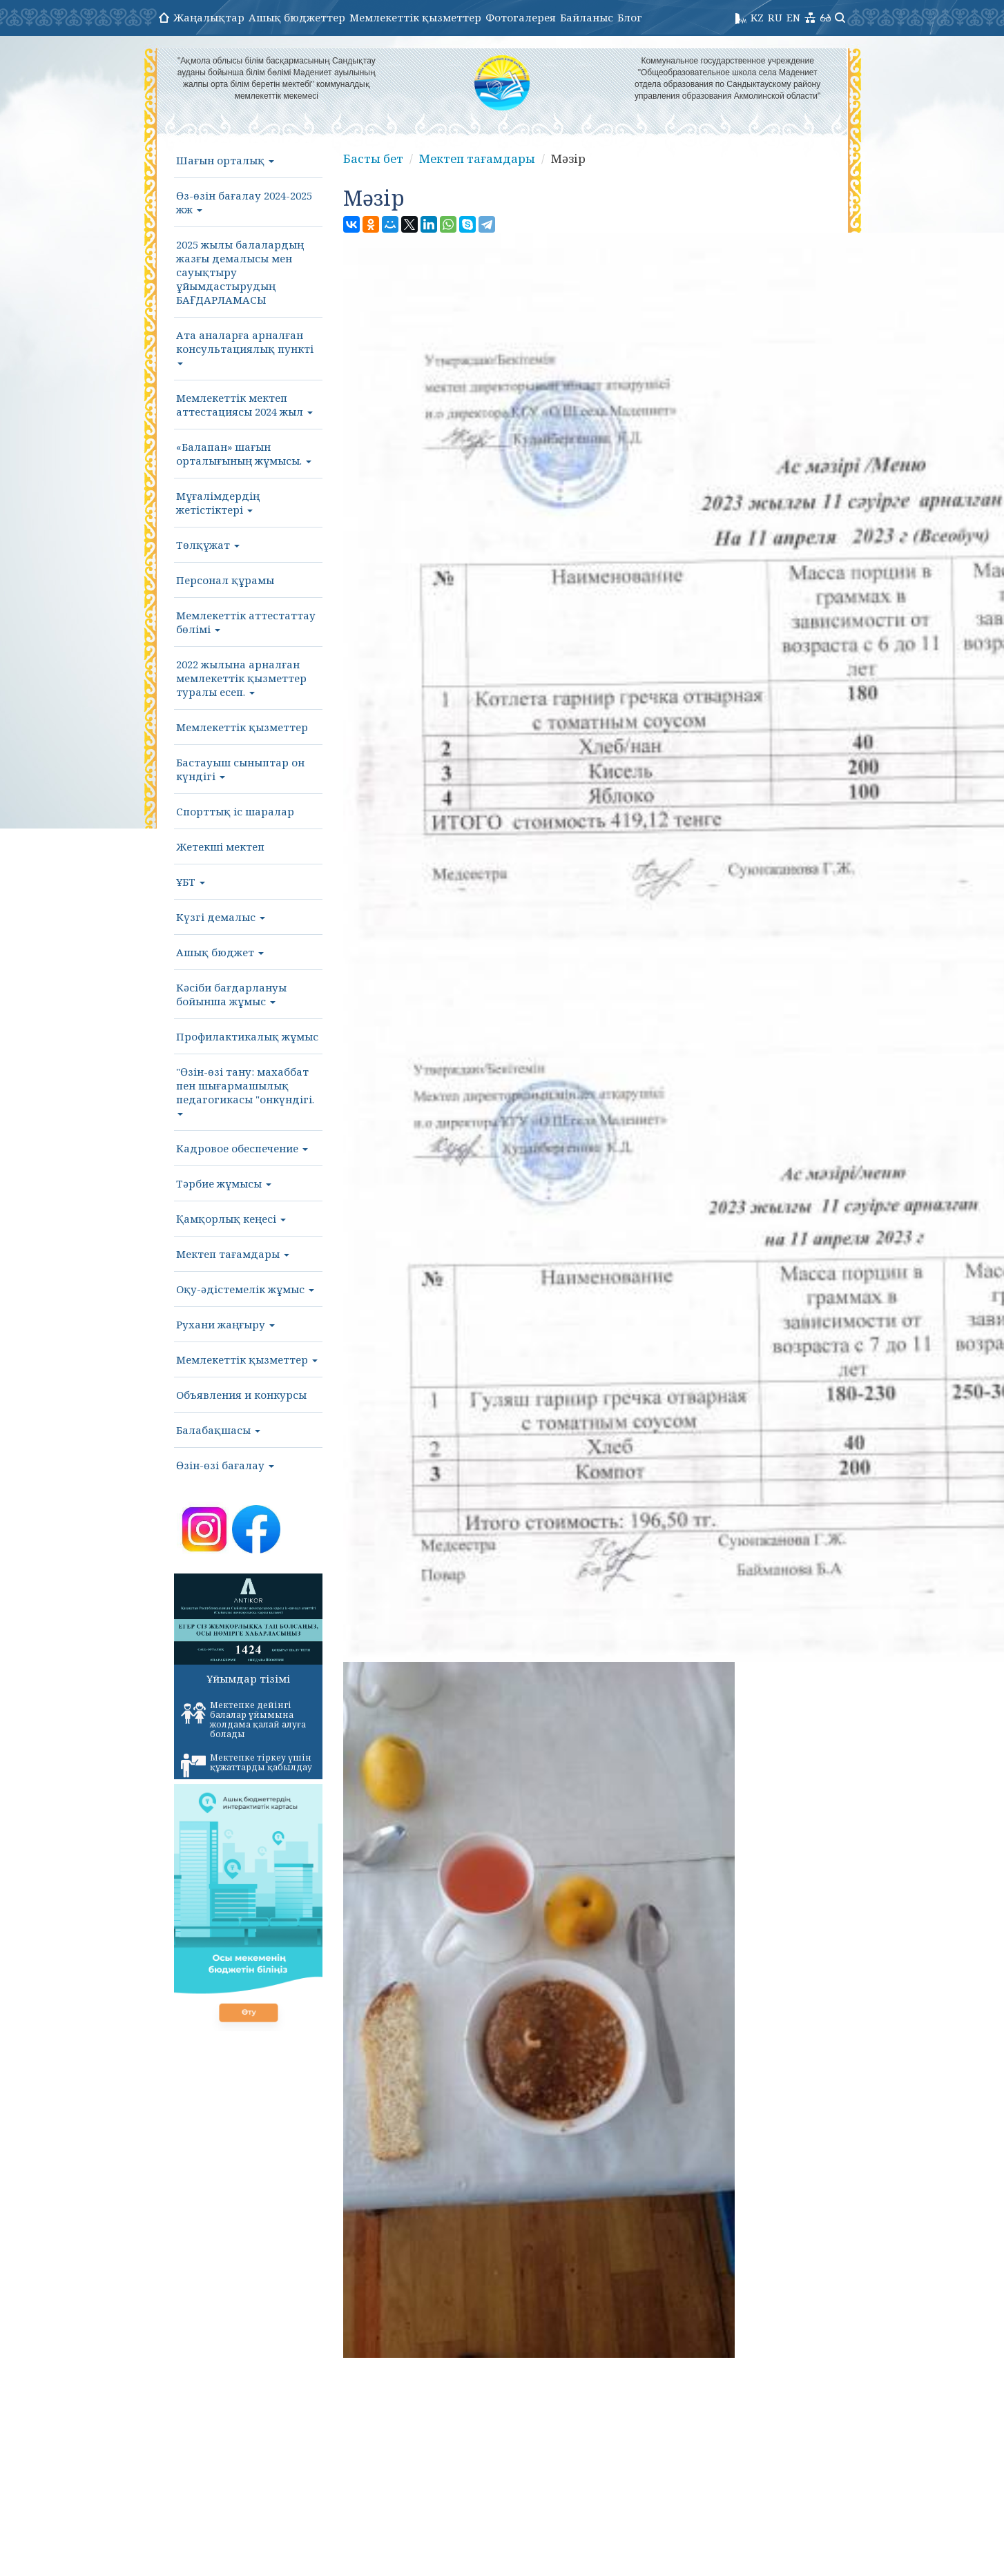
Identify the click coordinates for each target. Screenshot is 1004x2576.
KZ (757, 17)
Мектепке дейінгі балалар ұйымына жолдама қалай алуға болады (243, 1719)
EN (793, 17)
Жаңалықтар (208, 17)
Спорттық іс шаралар (235, 811)
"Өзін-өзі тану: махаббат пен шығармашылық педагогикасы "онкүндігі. (245, 1090)
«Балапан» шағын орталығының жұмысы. (243, 453)
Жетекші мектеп (220, 846)
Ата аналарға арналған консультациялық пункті (244, 346)
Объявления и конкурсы (241, 1395)
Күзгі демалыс (220, 917)
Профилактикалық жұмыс (247, 1036)
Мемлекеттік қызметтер (415, 17)
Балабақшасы (218, 1430)
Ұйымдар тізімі (248, 1678)
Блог (629, 17)
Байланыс (586, 17)
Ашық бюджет (220, 952)
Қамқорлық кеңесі (231, 1219)
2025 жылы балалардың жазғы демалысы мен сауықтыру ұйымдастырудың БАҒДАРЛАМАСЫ (240, 272)
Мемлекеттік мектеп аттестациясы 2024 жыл (244, 404)
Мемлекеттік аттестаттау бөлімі (246, 622)
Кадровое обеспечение (242, 1148)
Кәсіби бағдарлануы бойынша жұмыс (231, 994)
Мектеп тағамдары (232, 1254)
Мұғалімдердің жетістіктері (218, 502)
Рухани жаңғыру (225, 1324)
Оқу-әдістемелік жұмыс (245, 1289)
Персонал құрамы (225, 580)
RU (775, 17)
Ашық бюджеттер (297, 17)
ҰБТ (190, 882)
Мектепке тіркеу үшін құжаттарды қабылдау (246, 1765)
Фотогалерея (520, 17)
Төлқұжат (208, 545)
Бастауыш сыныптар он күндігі (240, 769)
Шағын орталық (225, 160)
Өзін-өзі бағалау (225, 1465)
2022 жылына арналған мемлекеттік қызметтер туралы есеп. (241, 678)
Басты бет (370, 158)
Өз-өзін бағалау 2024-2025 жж (244, 202)
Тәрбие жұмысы (223, 1183)
